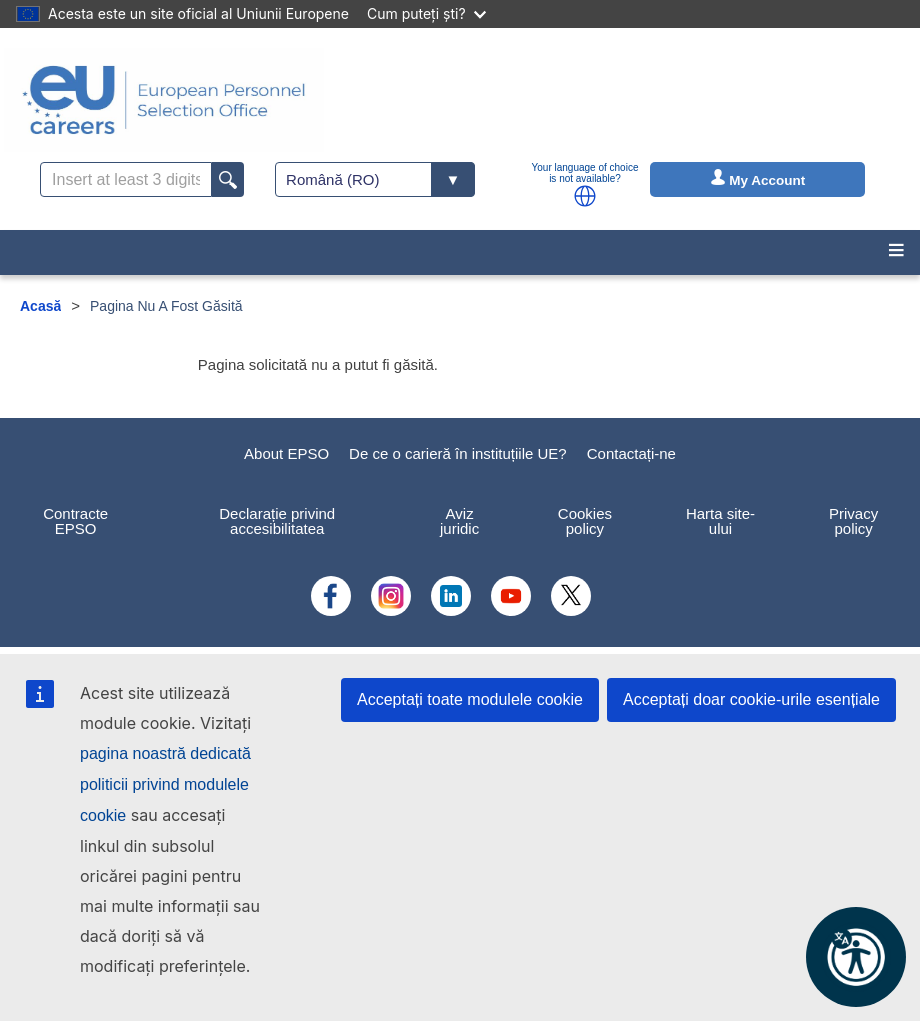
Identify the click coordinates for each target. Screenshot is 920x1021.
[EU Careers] (164, 100)
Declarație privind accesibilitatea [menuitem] (277, 521)
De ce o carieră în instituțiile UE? (458, 453)
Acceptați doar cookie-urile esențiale (751, 699)
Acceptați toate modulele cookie (470, 699)
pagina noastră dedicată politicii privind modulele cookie (165, 784)
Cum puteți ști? (426, 13)
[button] (585, 196)
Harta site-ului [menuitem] (720, 521)
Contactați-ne (631, 453)
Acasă (40, 306)
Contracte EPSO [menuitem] (75, 521)
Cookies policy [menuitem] (585, 521)
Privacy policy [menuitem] (853, 521)
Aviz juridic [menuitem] (459, 521)
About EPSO (286, 453)
